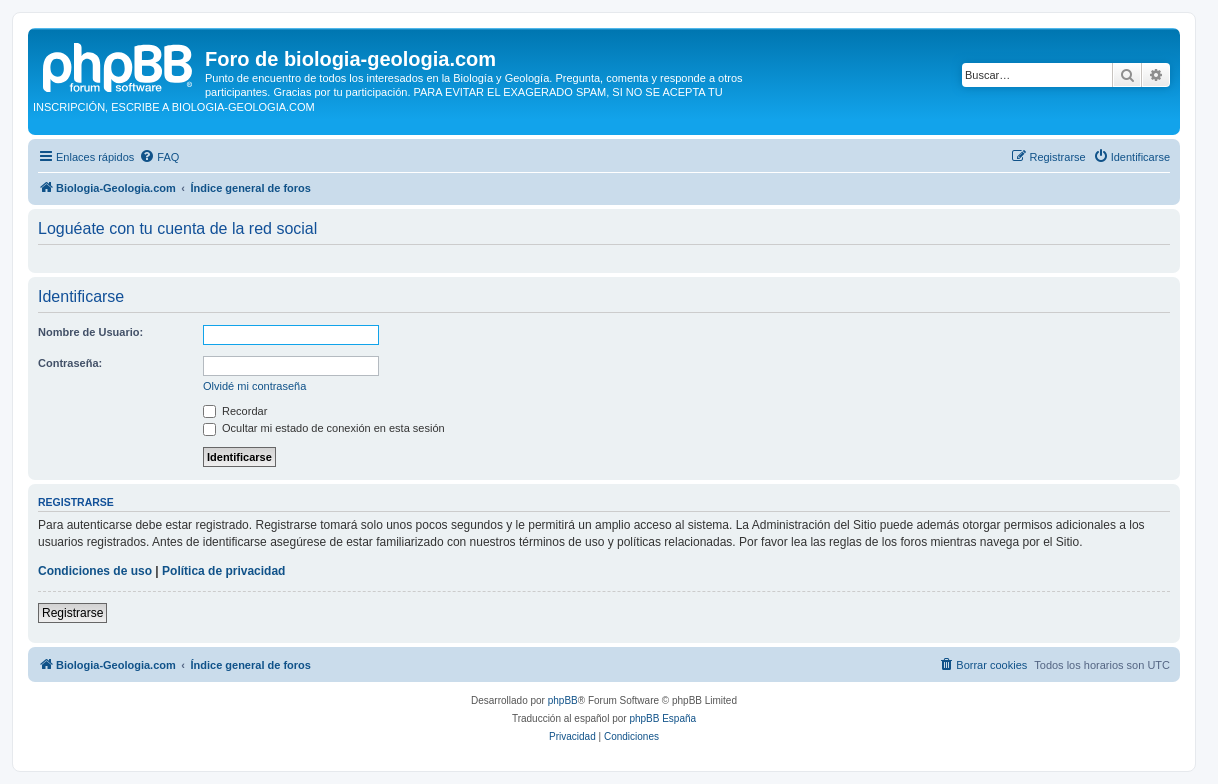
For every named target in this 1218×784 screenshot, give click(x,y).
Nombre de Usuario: (90, 332)
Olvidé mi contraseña (254, 386)
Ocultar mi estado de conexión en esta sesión (324, 428)
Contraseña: (70, 363)
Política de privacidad (223, 571)
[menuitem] (159, 157)
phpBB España (662, 718)
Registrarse (72, 613)
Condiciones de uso (95, 571)
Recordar (235, 411)
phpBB (563, 700)
